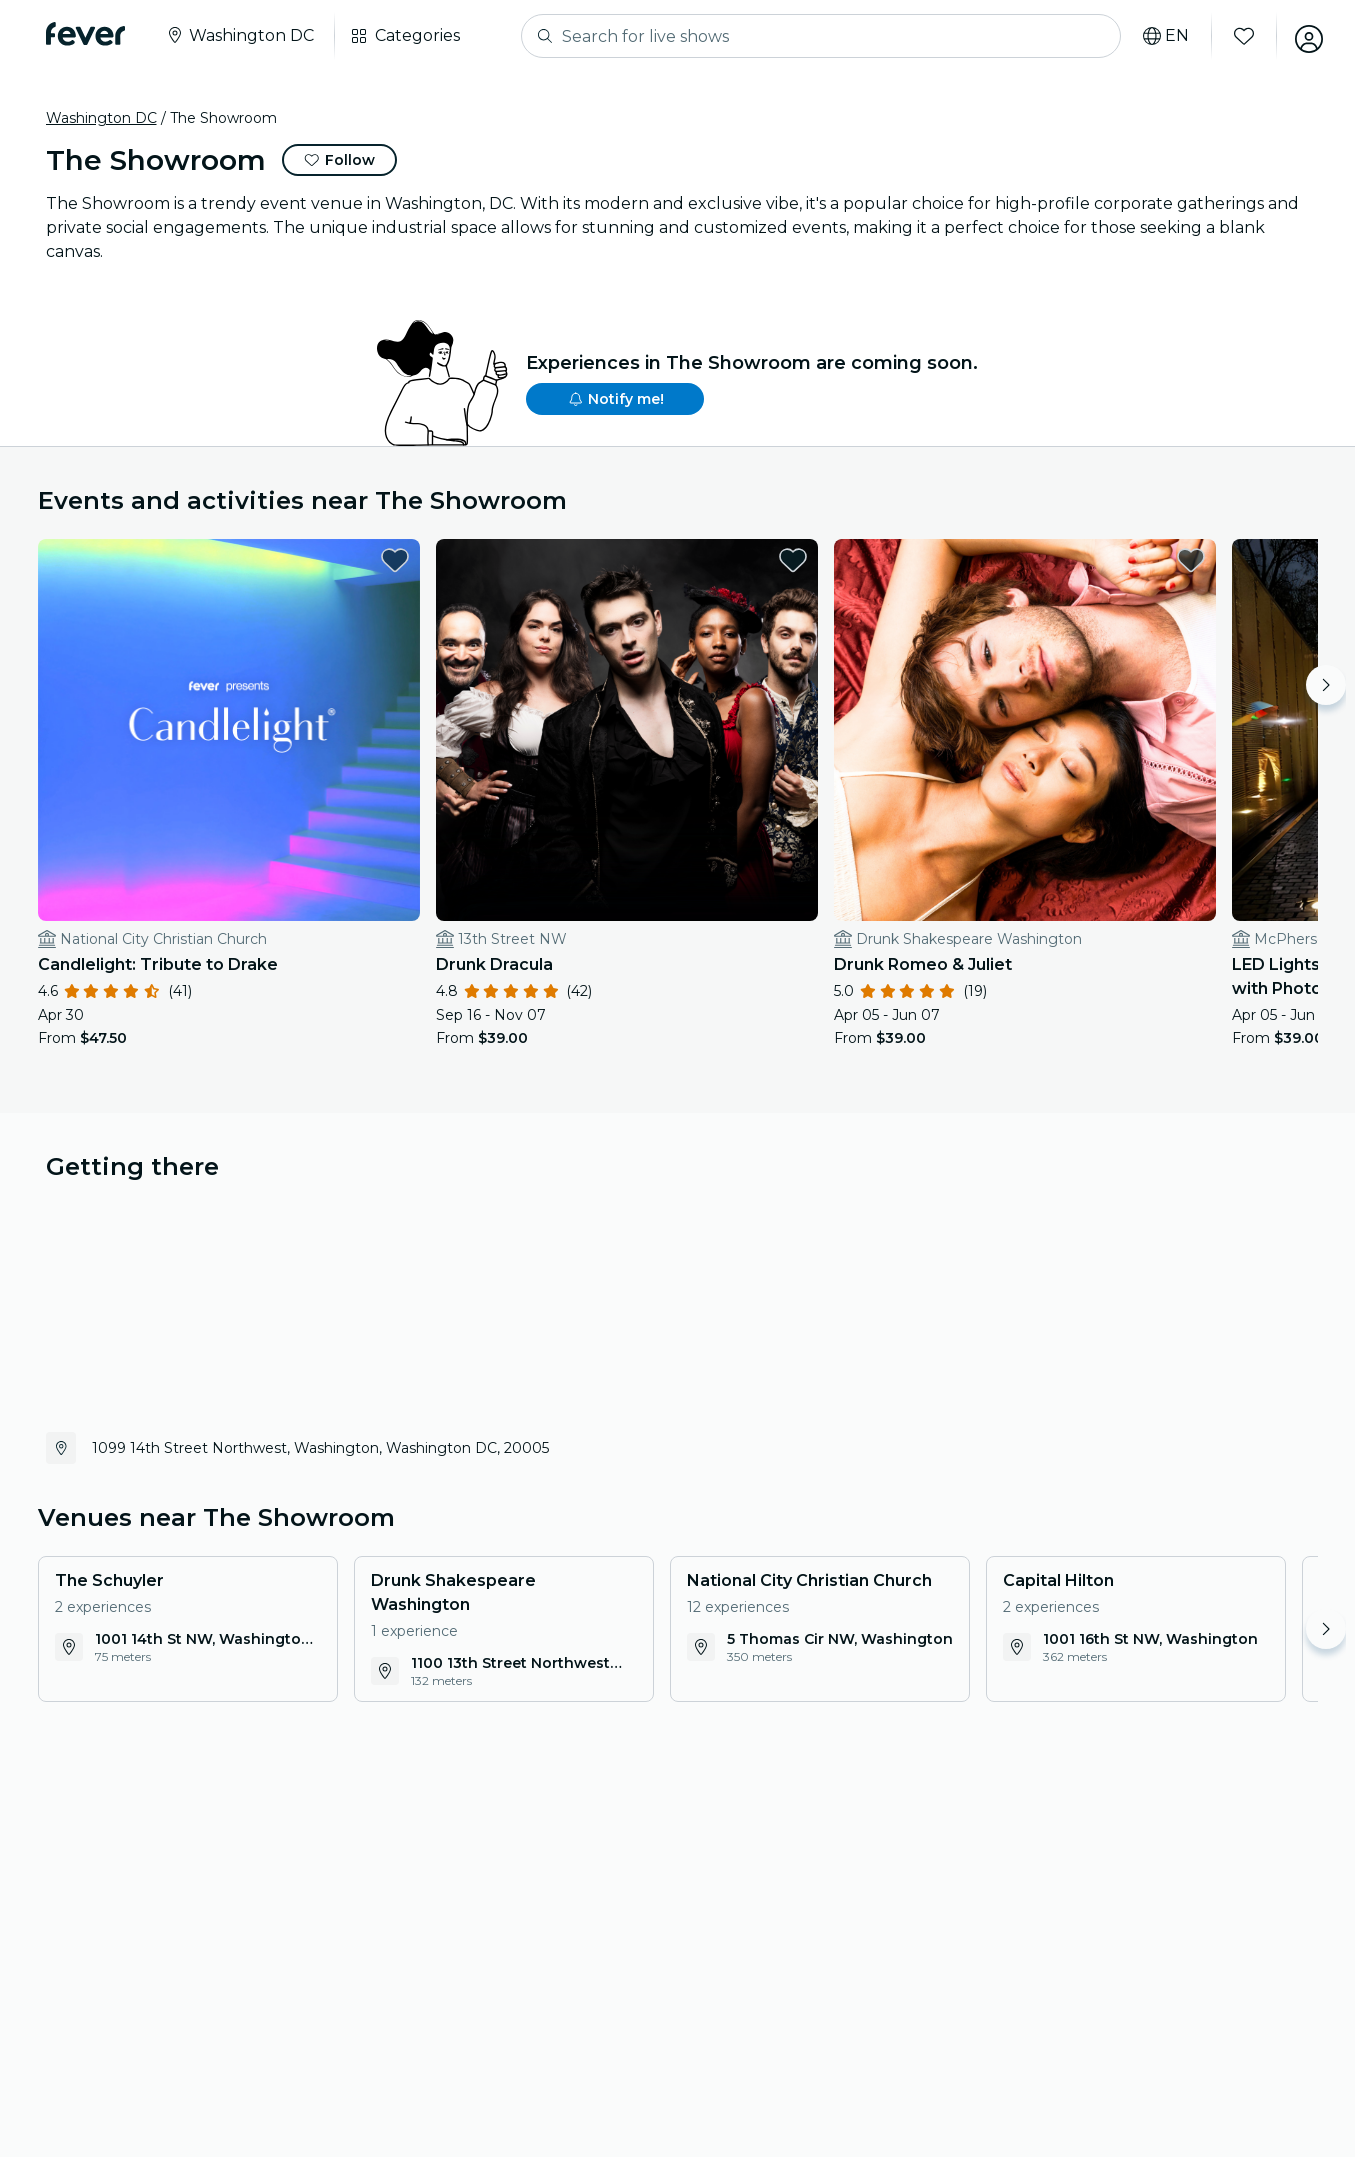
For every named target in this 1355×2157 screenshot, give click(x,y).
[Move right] (1326, 685)
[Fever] (85, 34)
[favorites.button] (321, 560)
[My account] (1304, 36)
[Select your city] (239, 36)
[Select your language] (1161, 36)
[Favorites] (1239, 36)
